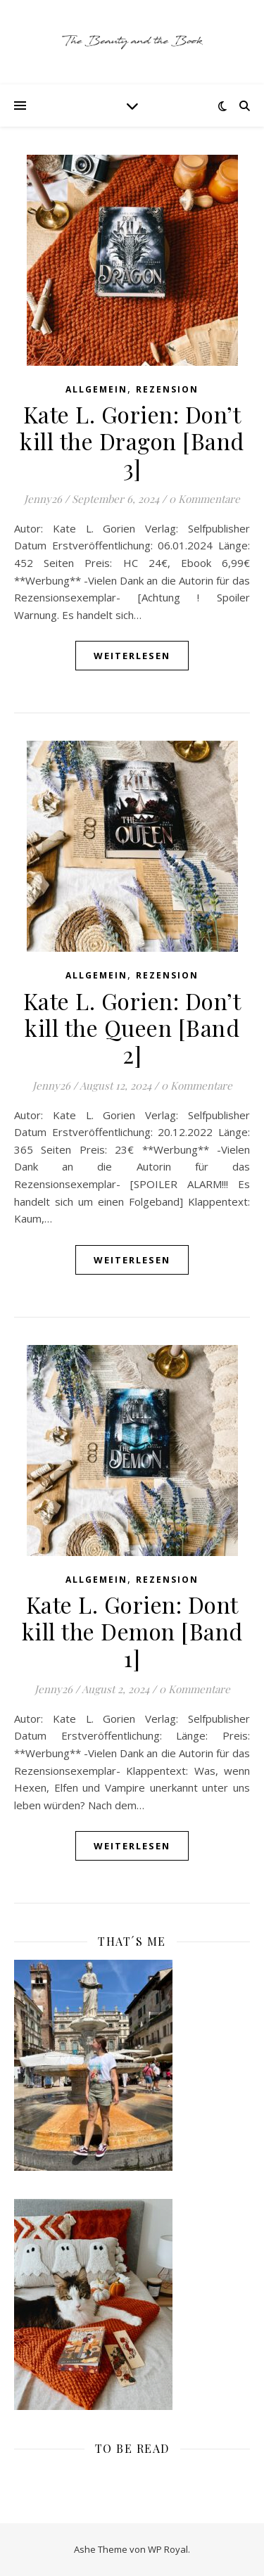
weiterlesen (132, 655)
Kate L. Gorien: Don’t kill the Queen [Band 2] (132, 1027)
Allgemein (96, 389)
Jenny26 (43, 499)
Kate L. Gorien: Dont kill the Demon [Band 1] (132, 1631)
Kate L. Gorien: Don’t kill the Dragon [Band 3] (132, 441)
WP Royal (168, 2549)
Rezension (167, 389)
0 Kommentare (204, 499)
